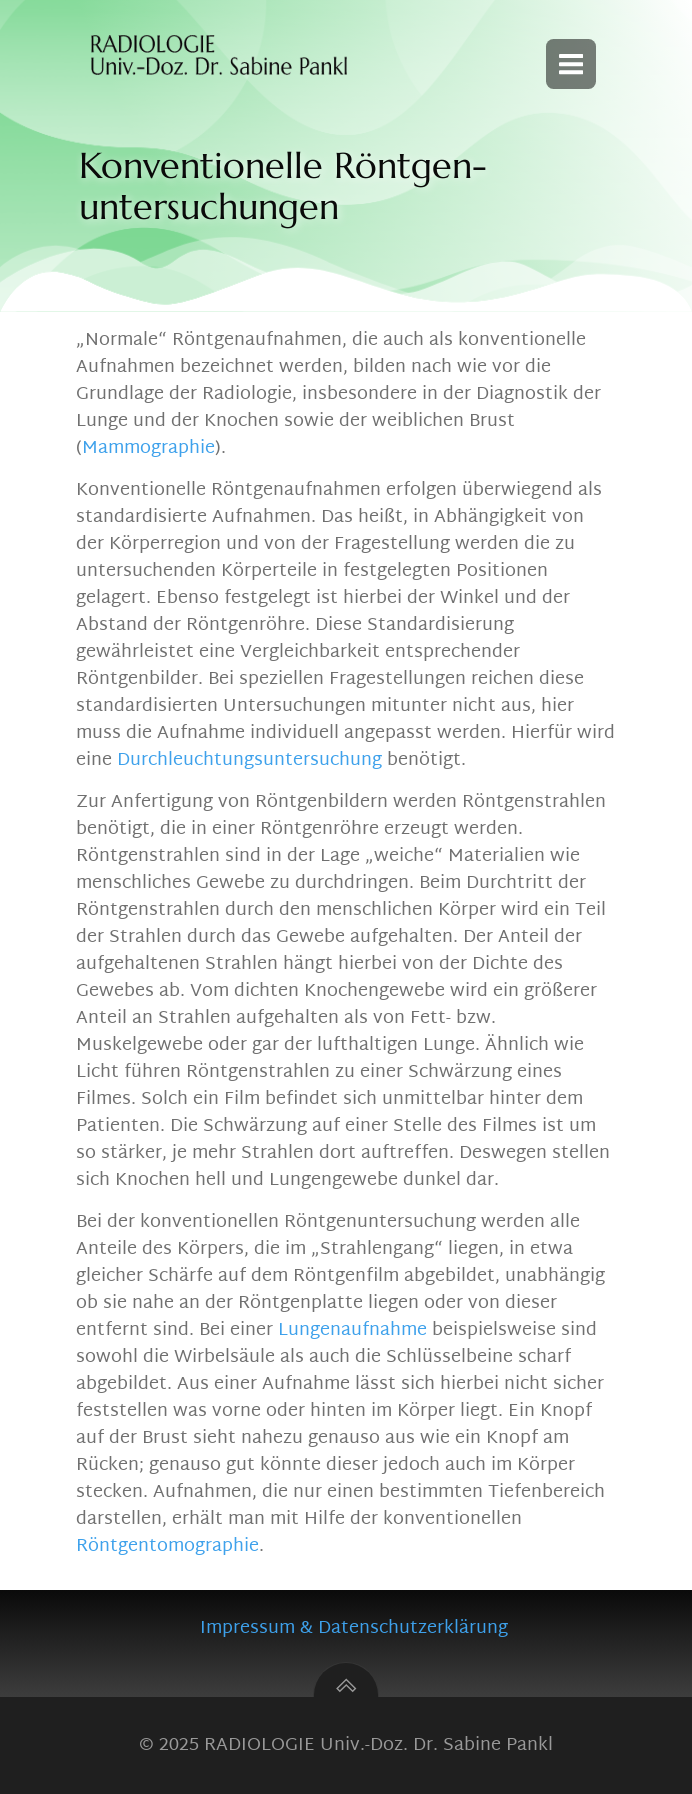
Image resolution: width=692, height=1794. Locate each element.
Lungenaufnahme (352, 1330)
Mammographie (148, 448)
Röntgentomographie (167, 1546)
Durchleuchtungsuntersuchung (249, 760)
